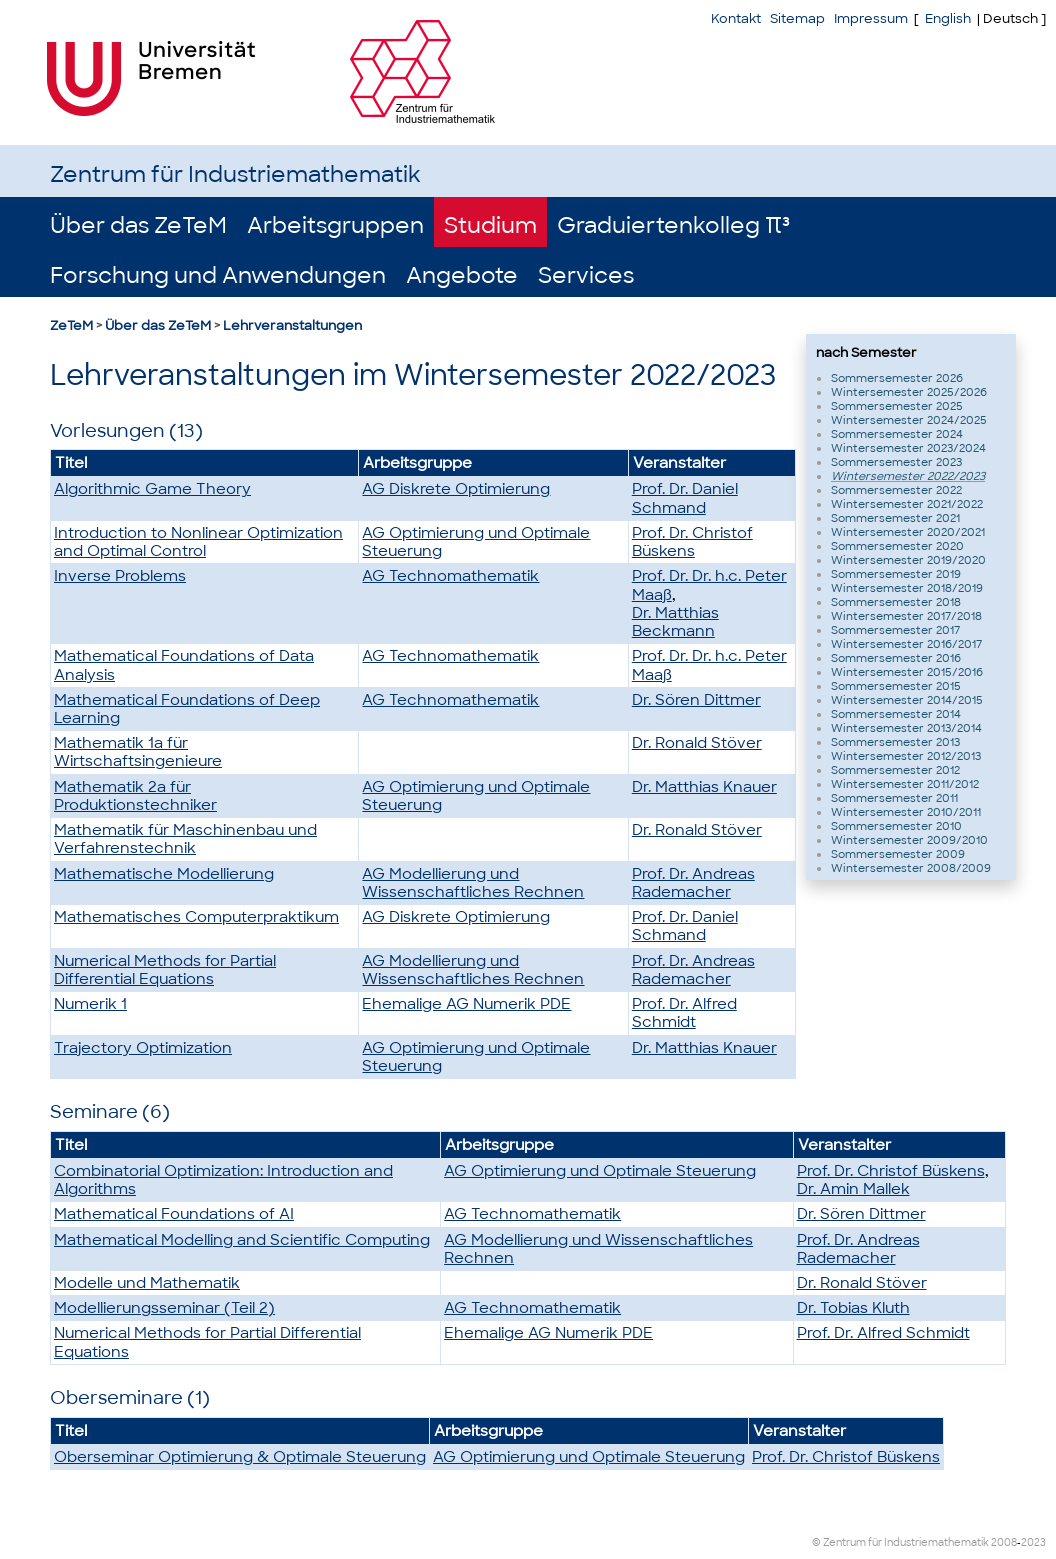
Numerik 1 (90, 1004)
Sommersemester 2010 (896, 826)
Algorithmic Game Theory (152, 489)
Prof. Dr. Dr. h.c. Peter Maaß (709, 585)
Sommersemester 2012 (895, 770)
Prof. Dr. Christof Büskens (692, 542)
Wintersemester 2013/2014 (906, 728)
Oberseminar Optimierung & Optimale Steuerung (240, 1457)
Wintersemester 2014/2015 (907, 700)
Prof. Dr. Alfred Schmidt (684, 1013)
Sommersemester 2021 (895, 518)
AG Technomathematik (450, 576)
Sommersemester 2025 (897, 406)
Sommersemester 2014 (896, 714)
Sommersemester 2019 (896, 574)
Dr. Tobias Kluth (853, 1308)
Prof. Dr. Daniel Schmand (685, 498)
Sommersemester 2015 (896, 686)
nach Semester (866, 352)
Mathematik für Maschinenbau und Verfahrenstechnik (185, 839)
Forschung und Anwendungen (218, 275)
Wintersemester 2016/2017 (906, 644)
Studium (490, 225)
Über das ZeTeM (138, 225)
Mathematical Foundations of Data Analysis (184, 665)
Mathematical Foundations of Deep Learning (187, 709)
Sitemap (797, 18)
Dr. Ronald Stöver (697, 743)
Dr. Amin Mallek (853, 1189)
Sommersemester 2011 (894, 798)
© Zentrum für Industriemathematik (900, 1542)
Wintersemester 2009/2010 (909, 840)
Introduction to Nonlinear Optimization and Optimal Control (198, 542)
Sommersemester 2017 (895, 630)
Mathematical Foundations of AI (174, 1214)
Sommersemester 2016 (896, 658)
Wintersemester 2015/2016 (907, 672)
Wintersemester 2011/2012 (905, 784)
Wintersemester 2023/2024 (908, 448)
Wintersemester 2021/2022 (907, 504)
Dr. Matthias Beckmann (675, 622)
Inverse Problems (120, 576)
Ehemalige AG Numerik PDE (466, 1004)
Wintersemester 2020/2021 (908, 532)
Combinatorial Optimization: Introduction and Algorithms (223, 1180)
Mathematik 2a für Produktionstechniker (135, 796)
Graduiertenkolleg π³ (673, 225)
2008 (1004, 1542)
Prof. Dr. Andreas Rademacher (693, 883)
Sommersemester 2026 (897, 378)
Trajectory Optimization (143, 1048)
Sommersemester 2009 (898, 854)
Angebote (462, 275)
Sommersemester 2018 (896, 602)
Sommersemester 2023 (896, 462)
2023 (1033, 1542)
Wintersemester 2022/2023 (908, 476)
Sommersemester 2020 (897, 546)
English (948, 18)
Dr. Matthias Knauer (704, 787)
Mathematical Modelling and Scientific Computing (242, 1240)
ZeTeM (71, 325)
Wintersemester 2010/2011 (906, 812)
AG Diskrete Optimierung (456, 489)
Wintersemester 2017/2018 (906, 616)
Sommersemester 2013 (895, 742)
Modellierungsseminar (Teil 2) (164, 1308)
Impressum (871, 18)
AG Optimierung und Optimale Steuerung (476, 542)
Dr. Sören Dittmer (696, 700)
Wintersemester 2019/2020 (908, 560)
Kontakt (736, 18)
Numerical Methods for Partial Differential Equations (165, 970)
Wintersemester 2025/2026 (909, 392)
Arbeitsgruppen (335, 225)
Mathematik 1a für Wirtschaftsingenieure (138, 752)
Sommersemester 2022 (896, 490)
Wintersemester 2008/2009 (911, 868)
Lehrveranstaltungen (292, 325)
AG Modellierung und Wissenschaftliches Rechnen (473, 883)
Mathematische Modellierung (164, 874)
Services (586, 275)
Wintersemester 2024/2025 (909, 420)
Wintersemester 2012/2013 (906, 756)
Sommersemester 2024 (897, 434)
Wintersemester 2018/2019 (907, 588)
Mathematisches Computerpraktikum (196, 917)
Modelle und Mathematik (147, 1283)
